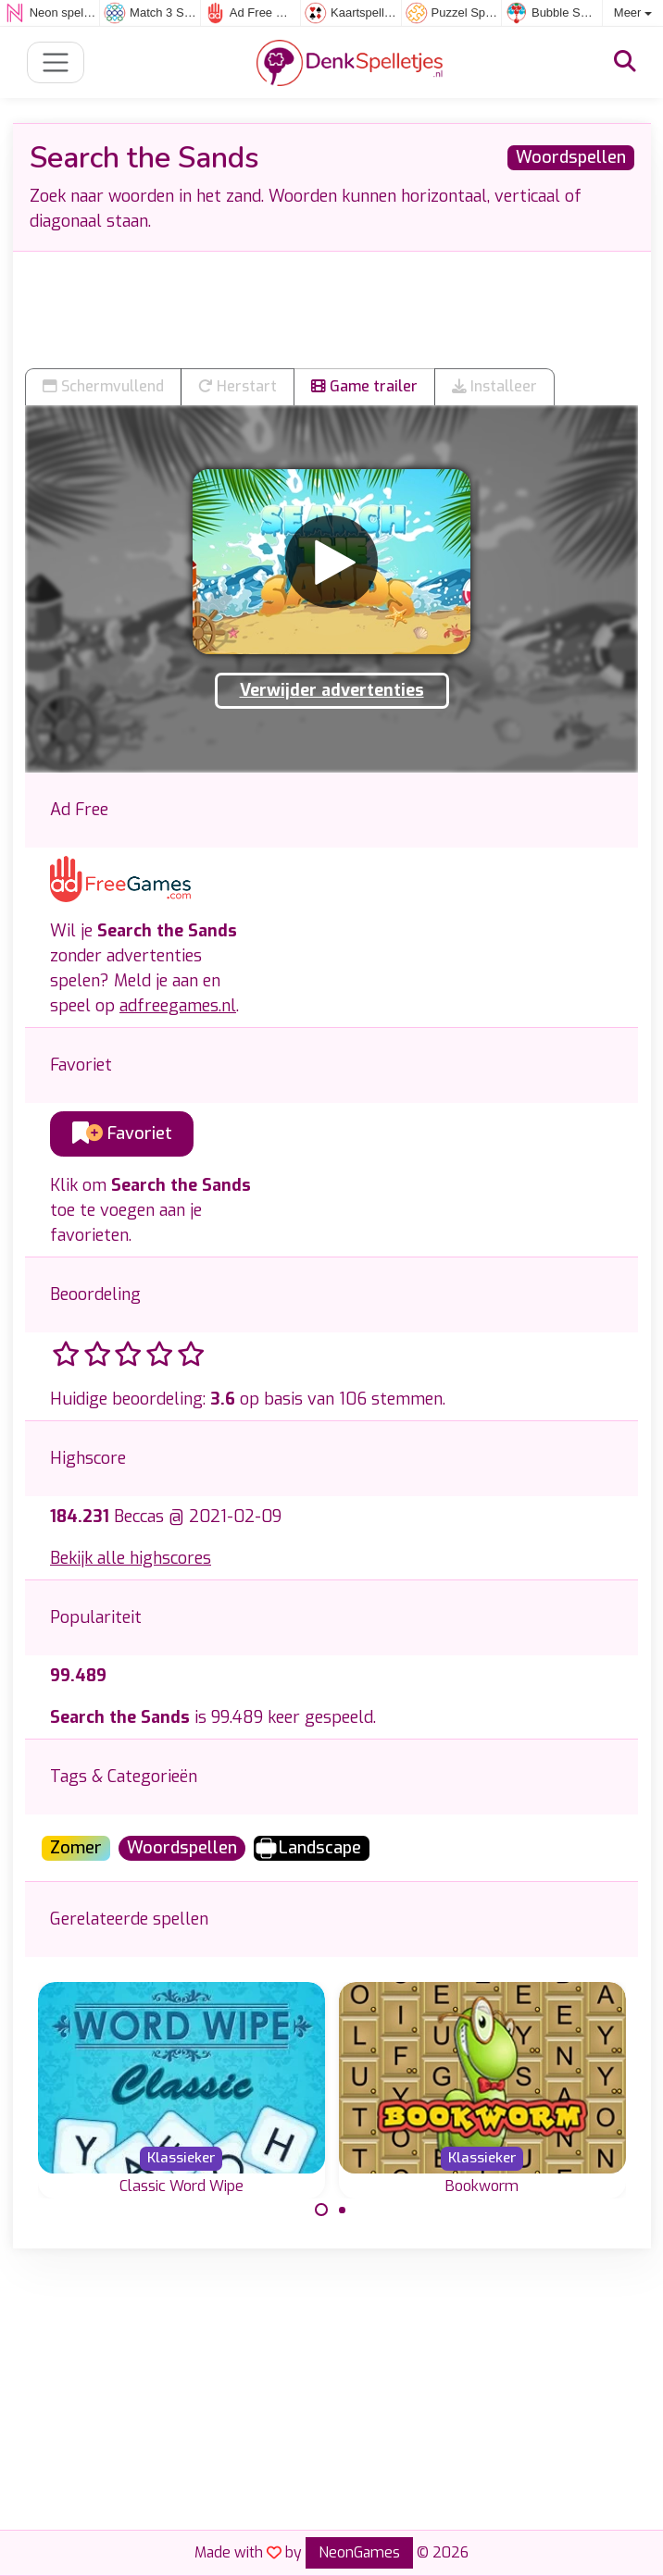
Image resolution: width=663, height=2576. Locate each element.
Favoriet (122, 1133)
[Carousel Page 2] (342, 2209)
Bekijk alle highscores (130, 1558)
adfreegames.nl (177, 1006)
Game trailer (364, 386)
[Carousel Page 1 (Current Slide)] (321, 2209)
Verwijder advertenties (332, 690)
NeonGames (359, 2552)
